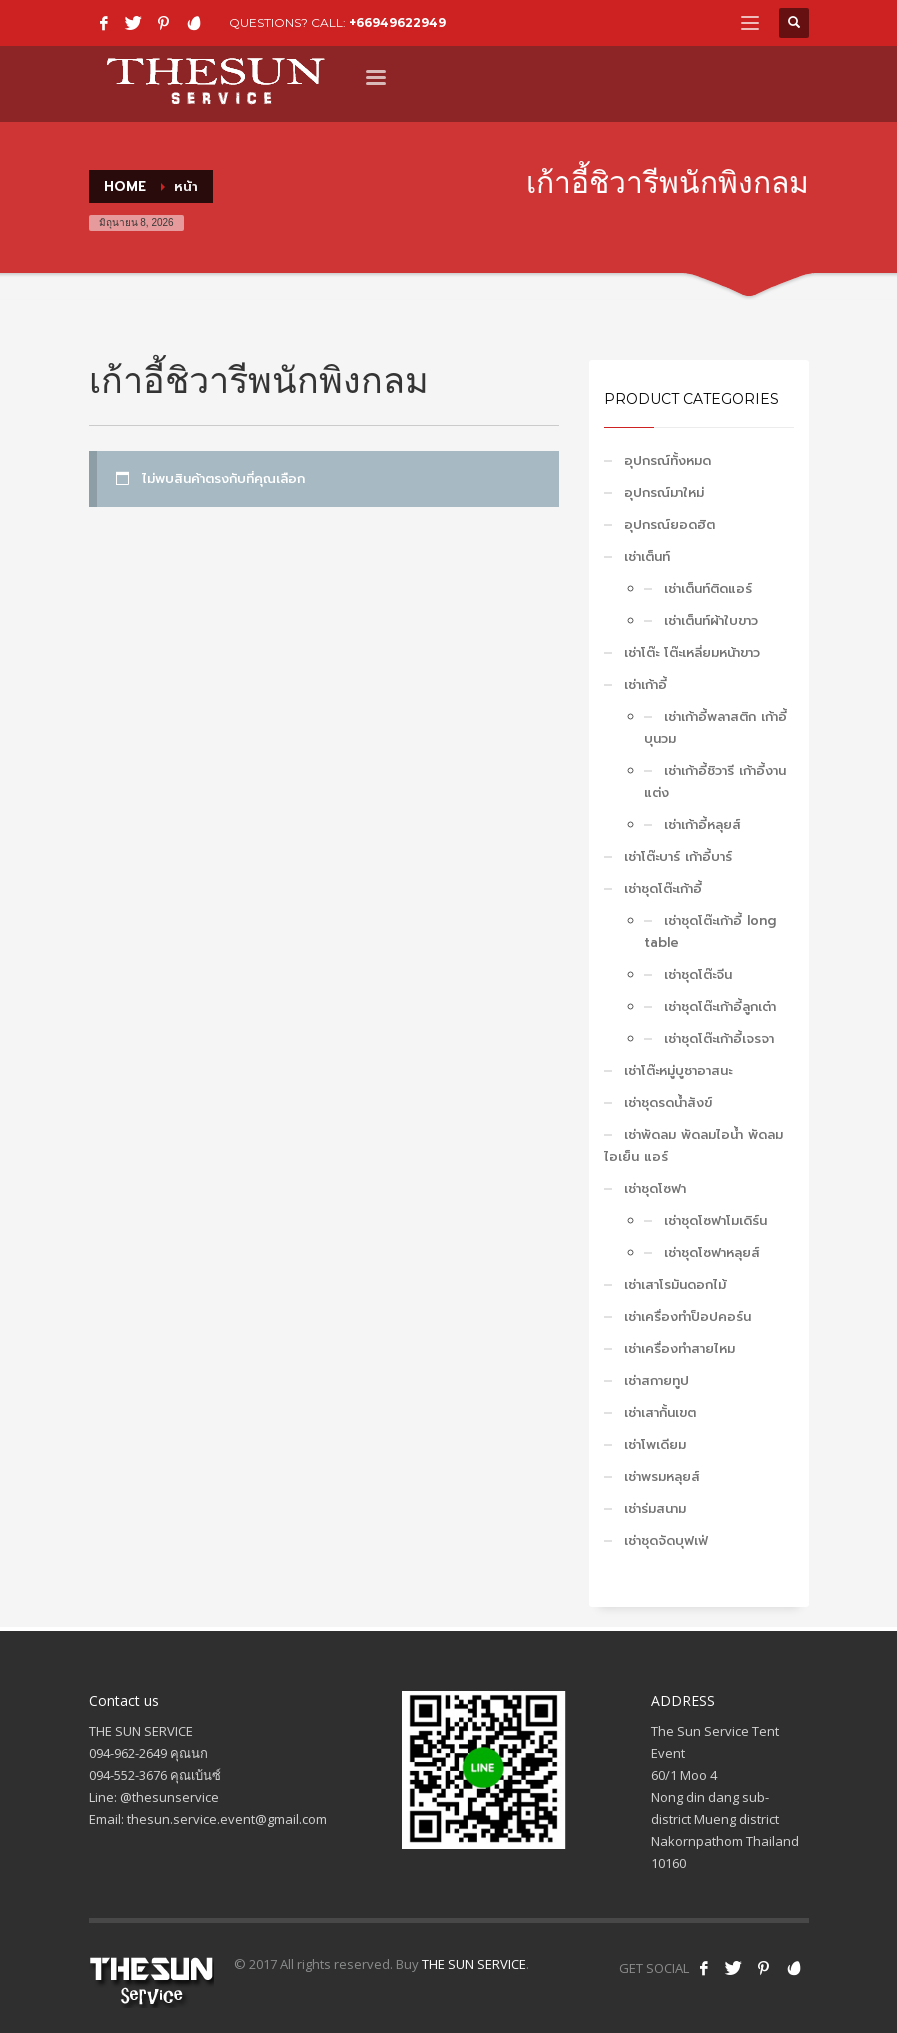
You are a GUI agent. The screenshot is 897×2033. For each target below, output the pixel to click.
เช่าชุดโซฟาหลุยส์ (712, 1252)
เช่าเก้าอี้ (645, 684)
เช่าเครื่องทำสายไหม (679, 1348)
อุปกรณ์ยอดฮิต (669, 524)
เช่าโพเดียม (655, 1444)
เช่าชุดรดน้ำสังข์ (668, 1102)
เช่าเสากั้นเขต (660, 1412)
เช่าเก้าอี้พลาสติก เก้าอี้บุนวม (715, 727)
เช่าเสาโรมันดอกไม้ (675, 1284)
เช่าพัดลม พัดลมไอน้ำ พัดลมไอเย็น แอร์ (693, 1145)
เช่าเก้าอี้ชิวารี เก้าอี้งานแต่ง (715, 781)
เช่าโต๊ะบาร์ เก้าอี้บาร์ (678, 856)
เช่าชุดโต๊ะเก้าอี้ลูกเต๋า (720, 1006)
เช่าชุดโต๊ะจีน (698, 974)
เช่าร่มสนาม (655, 1508)
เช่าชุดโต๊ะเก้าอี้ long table (710, 931)
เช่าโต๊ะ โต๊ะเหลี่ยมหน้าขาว (692, 652)
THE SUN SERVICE (474, 1964)
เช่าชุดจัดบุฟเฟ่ (666, 1540)
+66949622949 (397, 22)
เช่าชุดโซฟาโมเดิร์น (715, 1220)
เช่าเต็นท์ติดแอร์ (708, 588)
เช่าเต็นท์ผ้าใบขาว (711, 620)
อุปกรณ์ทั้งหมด (667, 460)
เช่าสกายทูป (656, 1380)
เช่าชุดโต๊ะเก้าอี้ (663, 888)
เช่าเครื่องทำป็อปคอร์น (687, 1316)
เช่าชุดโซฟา (655, 1188)
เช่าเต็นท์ (647, 556)
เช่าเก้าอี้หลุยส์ (702, 824)
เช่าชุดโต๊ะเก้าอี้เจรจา (719, 1038)
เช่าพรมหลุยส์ (662, 1476)
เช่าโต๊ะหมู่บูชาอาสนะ (678, 1070)
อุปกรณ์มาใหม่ (664, 492)
